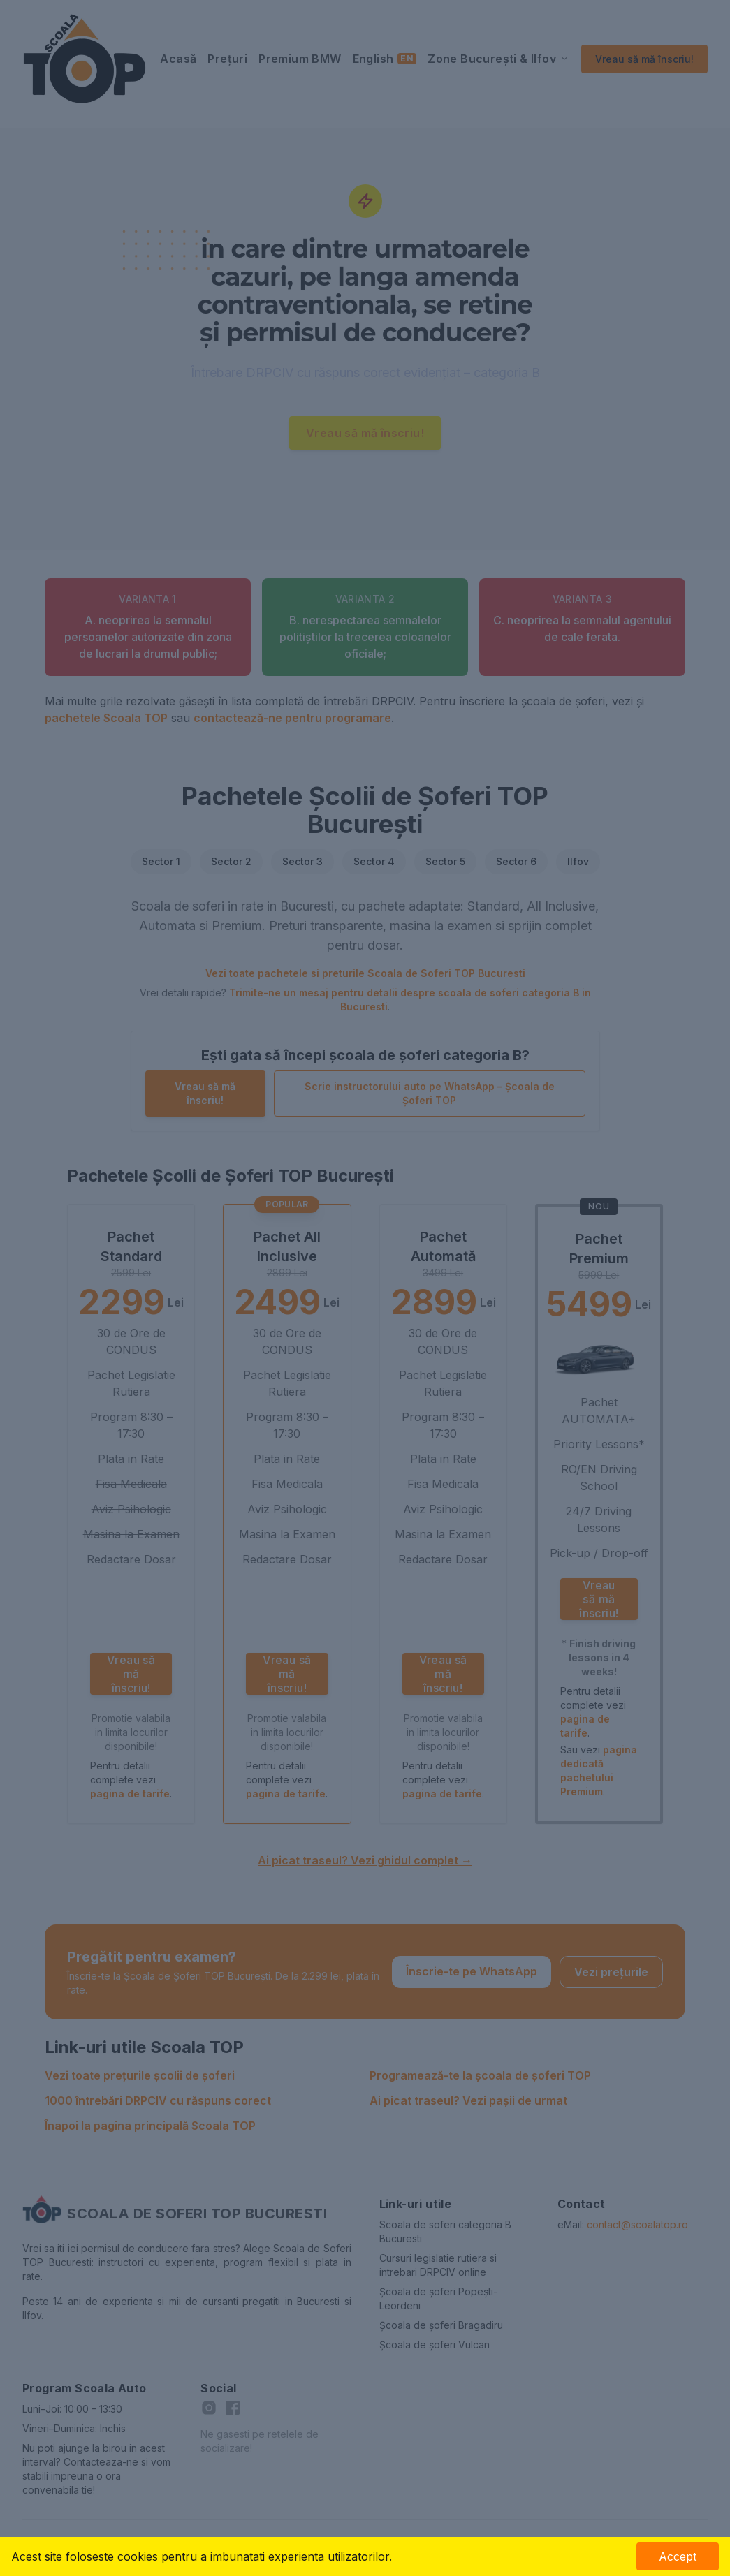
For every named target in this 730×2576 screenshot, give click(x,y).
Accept (677, 2556)
